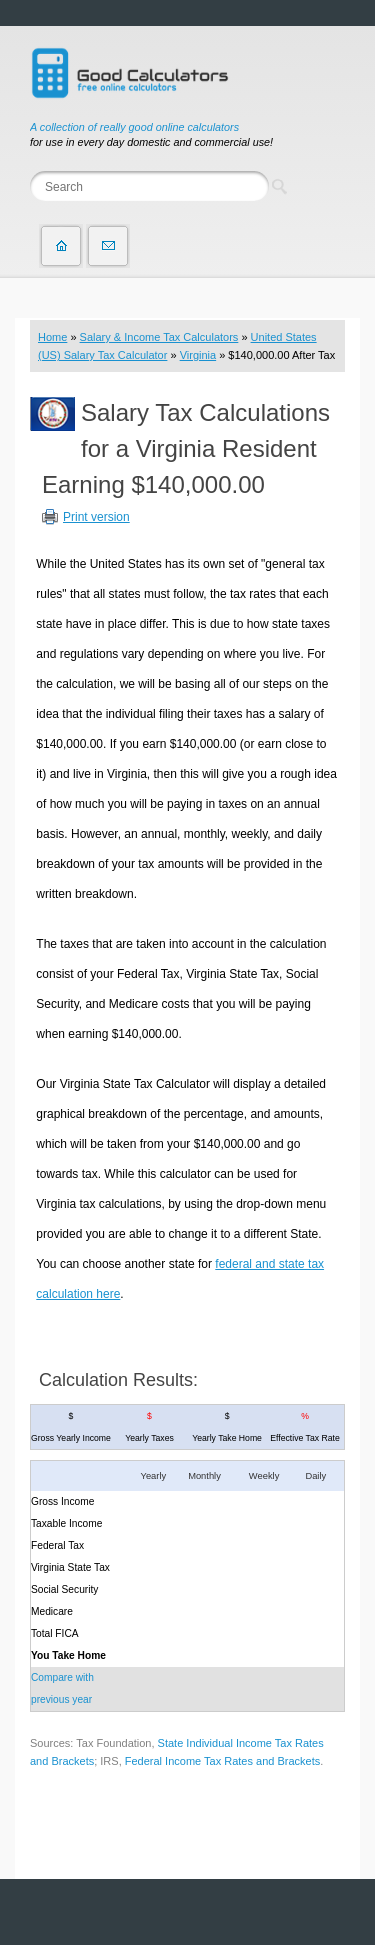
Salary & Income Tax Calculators (159, 337)
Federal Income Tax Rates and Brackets (222, 1761)
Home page (61, 246)
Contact (108, 246)
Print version (96, 517)
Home (52, 337)
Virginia (198, 355)
